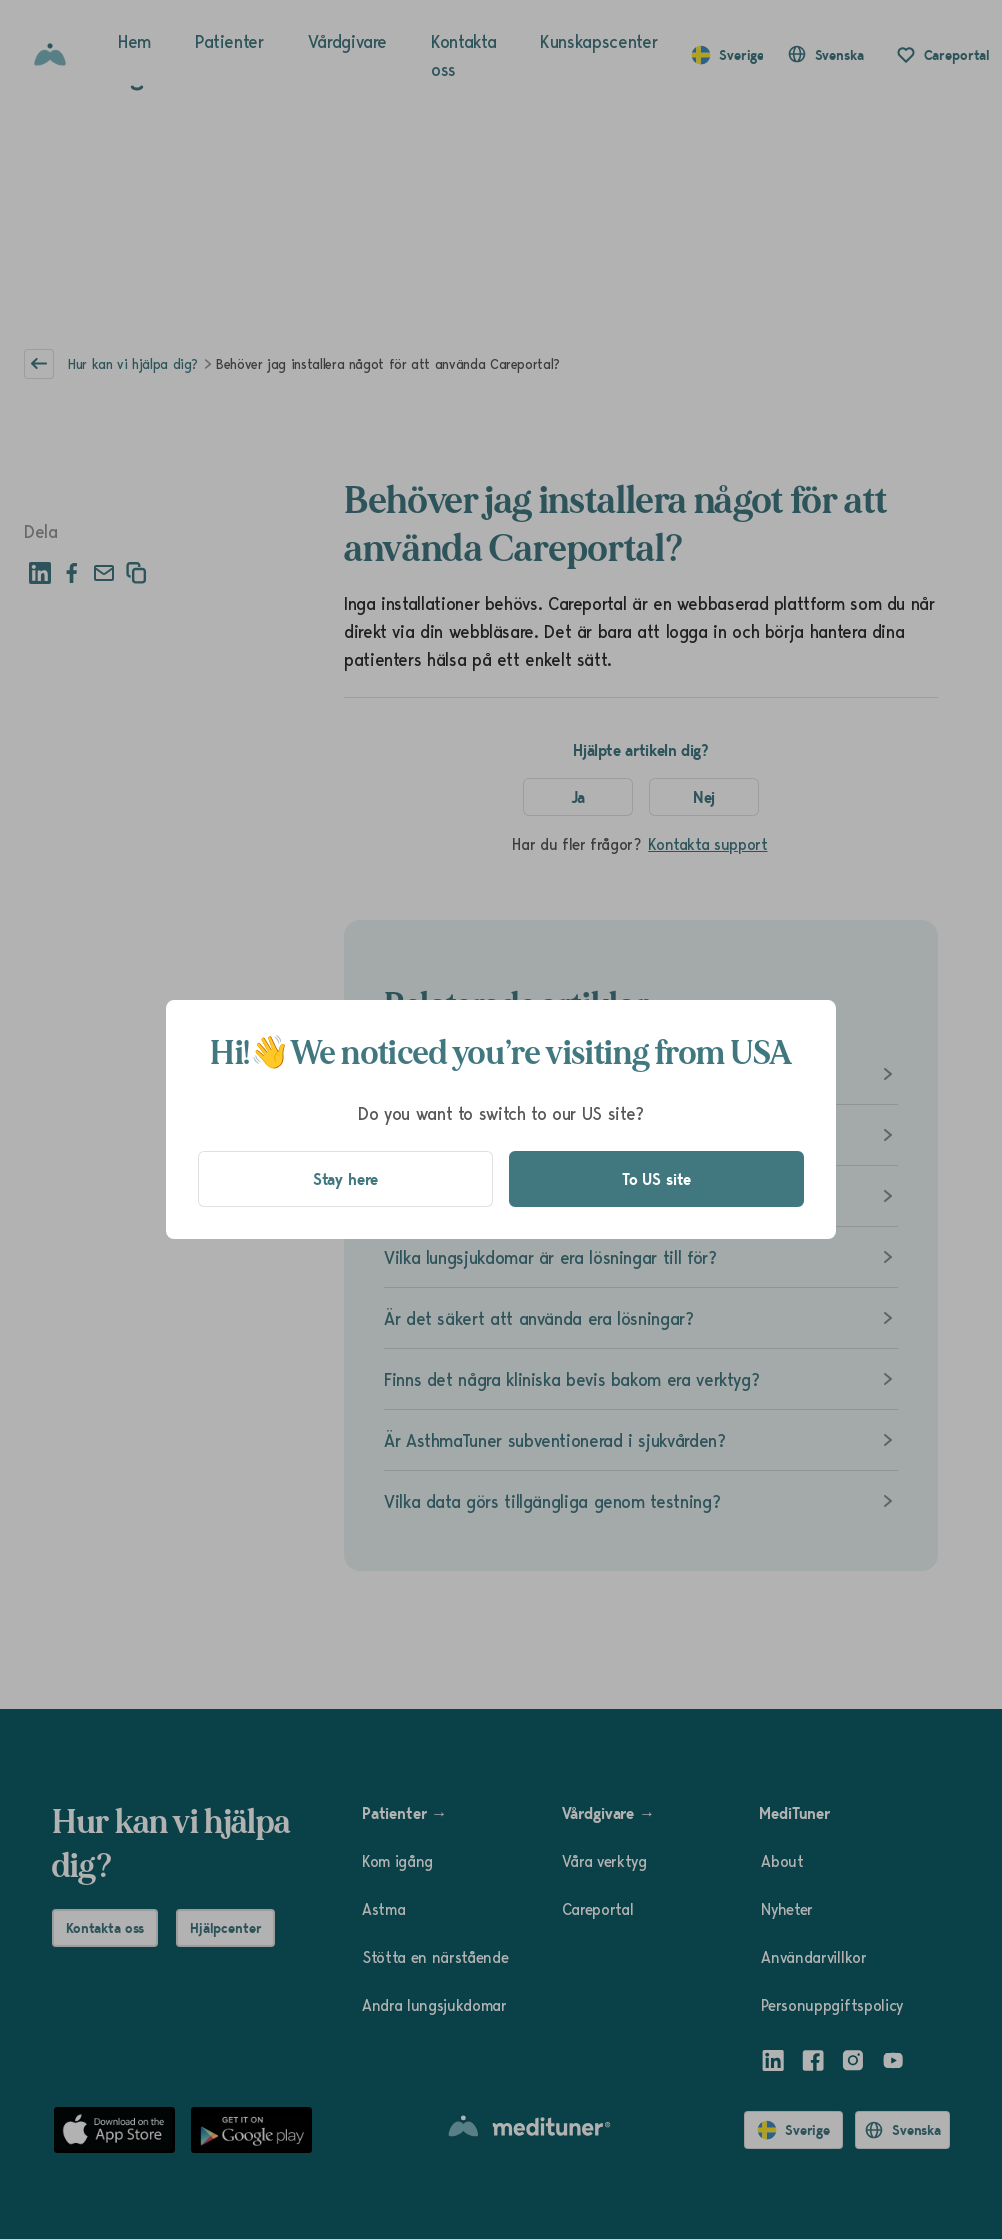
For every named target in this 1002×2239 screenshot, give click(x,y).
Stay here (346, 1179)
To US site (656, 1179)
